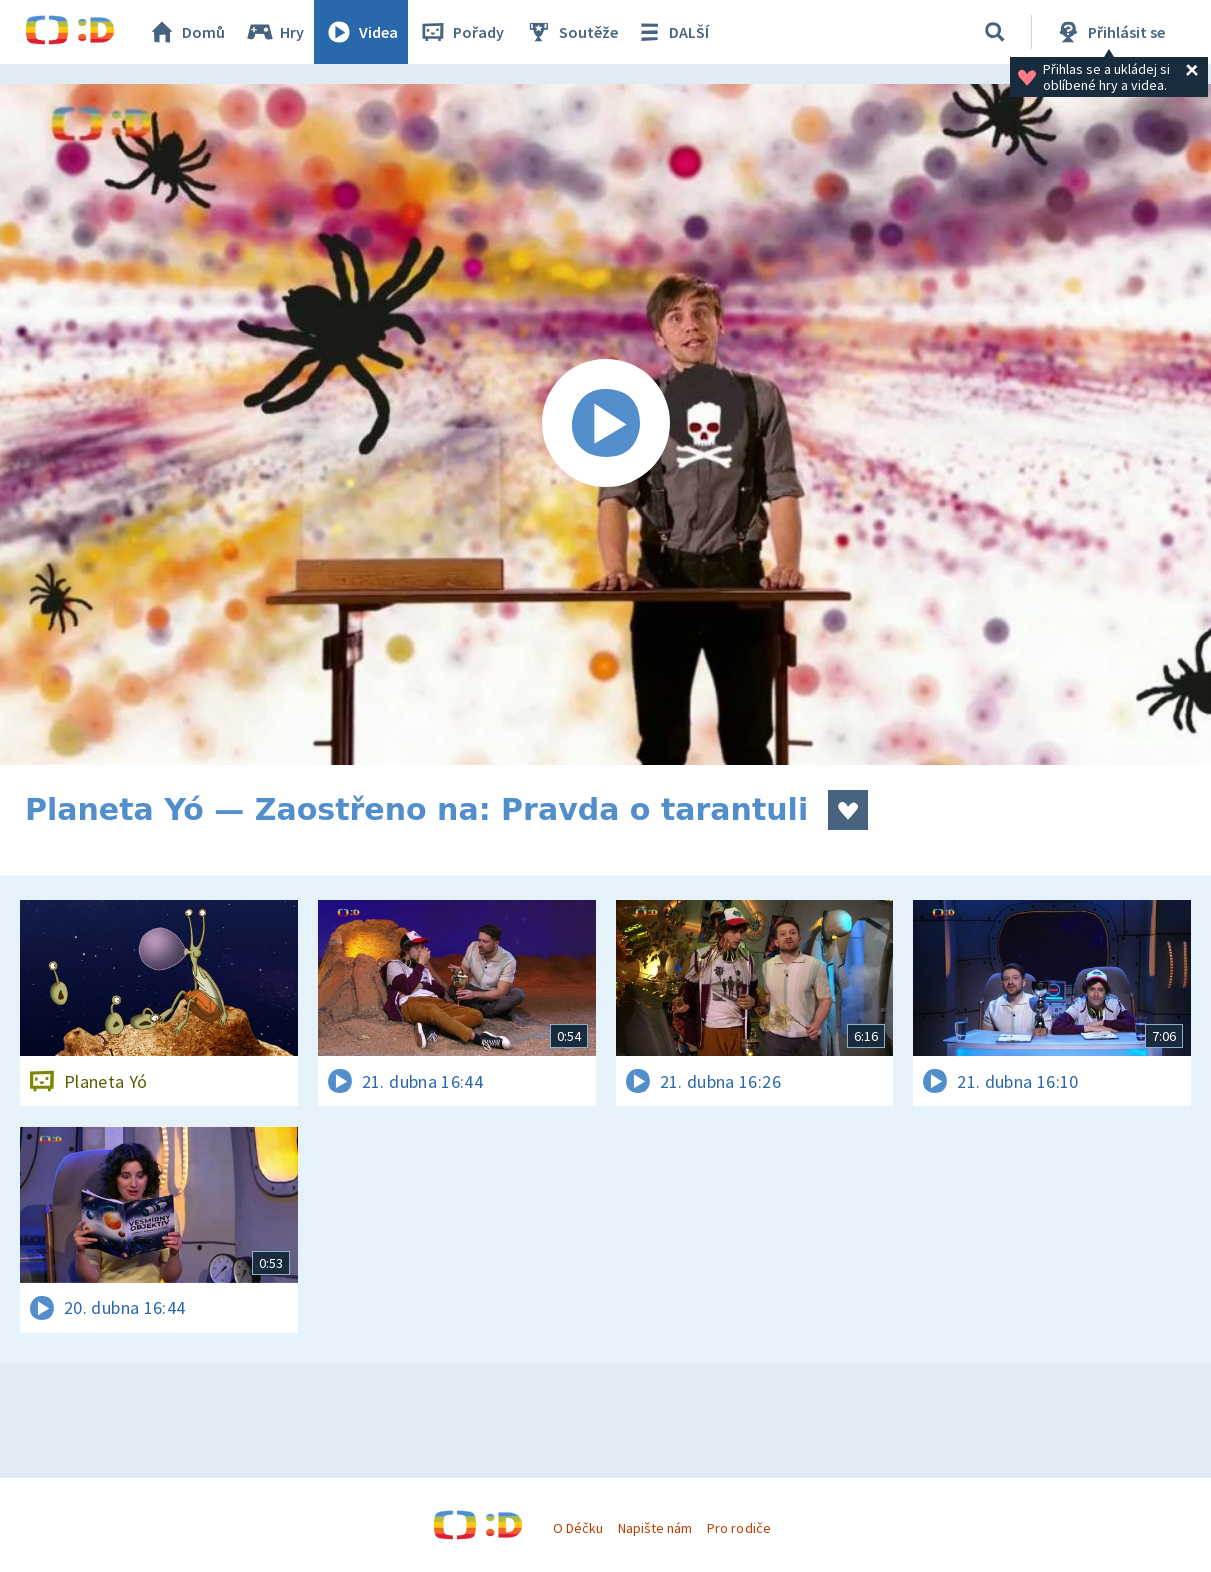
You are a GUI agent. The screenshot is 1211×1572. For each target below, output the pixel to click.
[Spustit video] (605, 424)
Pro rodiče (738, 1528)
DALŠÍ (671, 32)
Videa (361, 32)
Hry (274, 32)
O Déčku (578, 1528)
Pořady (461, 32)
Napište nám (655, 1528)
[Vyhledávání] (995, 32)
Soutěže (571, 32)
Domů (186, 32)
